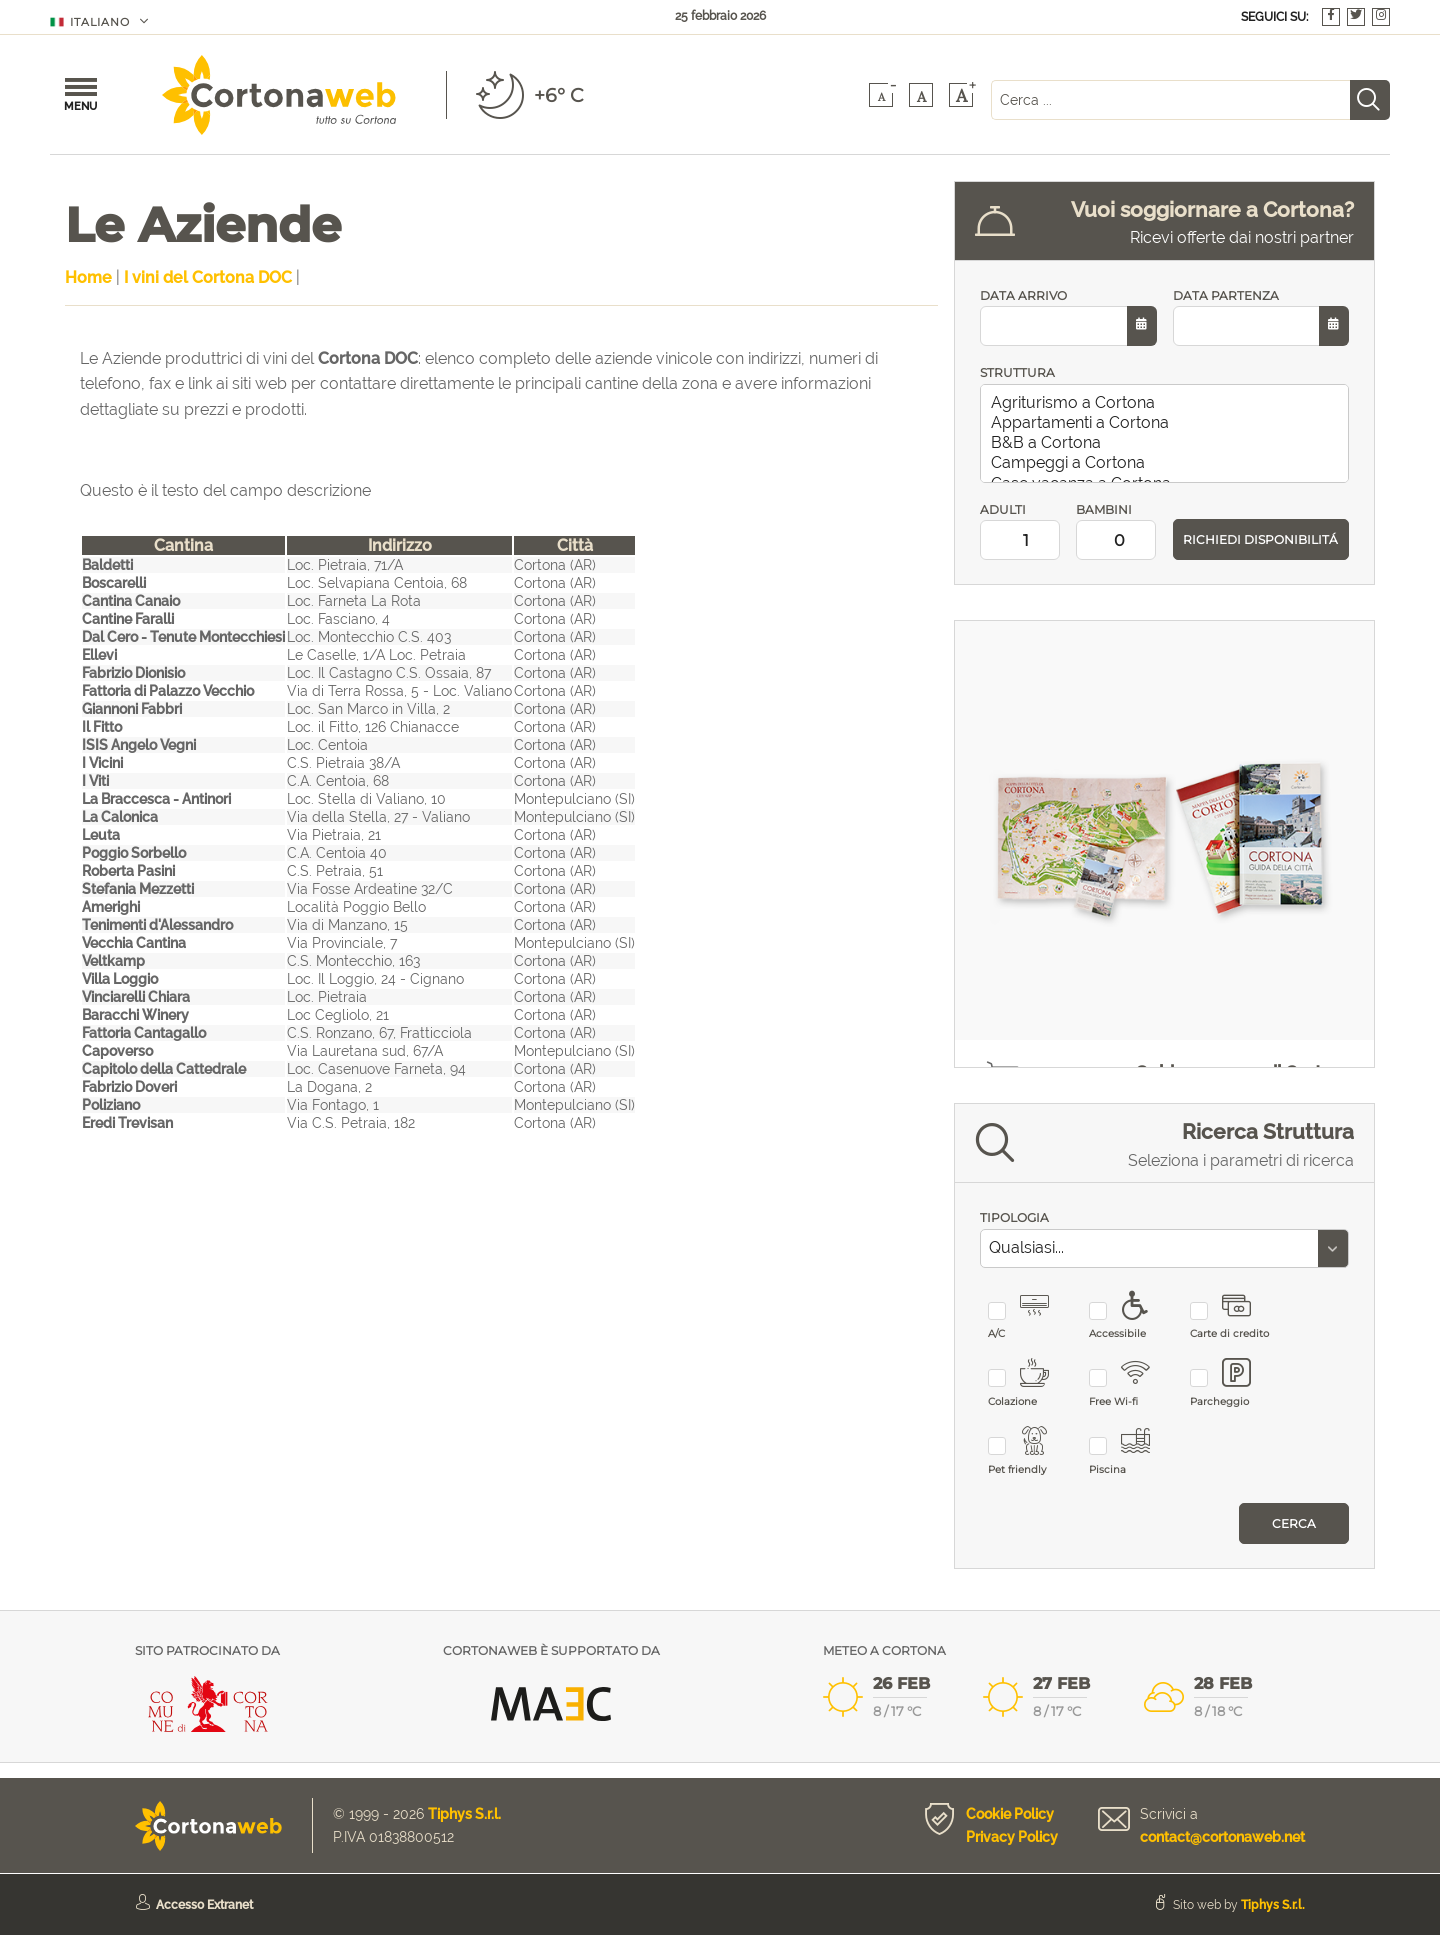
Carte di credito (1232, 1316)
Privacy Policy (1012, 1837)
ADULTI (1020, 531)
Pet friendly (1030, 1451)
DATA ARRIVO (1068, 317)
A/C (1030, 1316)
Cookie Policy (1010, 1814)
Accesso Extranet (204, 1905)
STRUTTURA (1017, 372)
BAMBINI (1116, 531)
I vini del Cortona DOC (208, 277)
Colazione (1030, 1383)
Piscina (1131, 1451)
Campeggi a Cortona (1168, 463)
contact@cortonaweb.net (1222, 1837)
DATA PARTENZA (1261, 317)
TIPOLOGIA (1014, 1217)
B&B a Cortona (1168, 443)
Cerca (1294, 1523)
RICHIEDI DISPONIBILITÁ (1260, 539)
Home (88, 277)
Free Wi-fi (1131, 1383)
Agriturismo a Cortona (1168, 403)
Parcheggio (1232, 1383)
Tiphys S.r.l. (464, 1814)
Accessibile (1131, 1316)
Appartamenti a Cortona (1168, 423)
